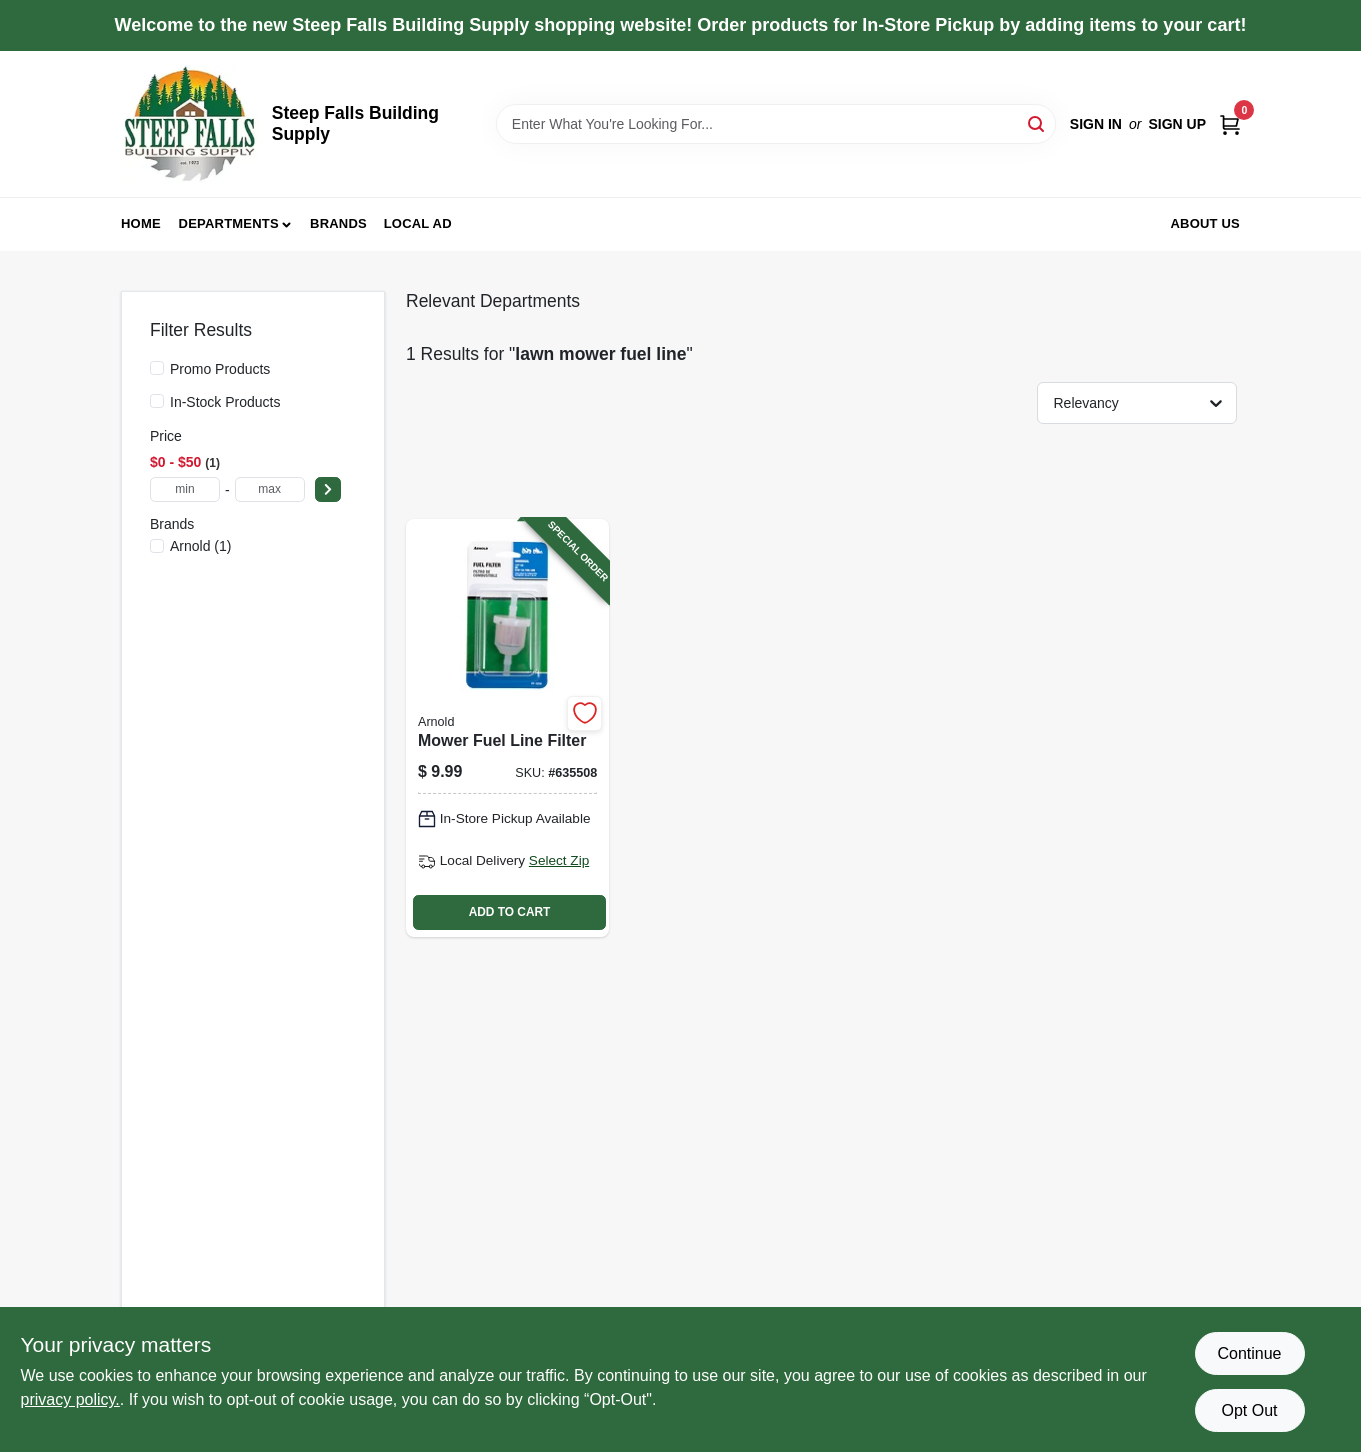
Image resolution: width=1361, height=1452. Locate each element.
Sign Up (1177, 124)
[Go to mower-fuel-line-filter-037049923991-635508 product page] (507, 728)
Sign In (1096, 124)
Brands (338, 223)
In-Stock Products (225, 402)
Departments (229, 223)
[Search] (1037, 122)
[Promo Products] (157, 368)
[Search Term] (776, 124)
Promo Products (220, 369)
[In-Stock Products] (157, 401)
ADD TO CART (510, 912)
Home (141, 223)
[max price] (270, 489)
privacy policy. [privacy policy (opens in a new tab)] (70, 1399)
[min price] (185, 489)
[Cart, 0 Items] (1230, 124)
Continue (1249, 1353)
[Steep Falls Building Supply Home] (189, 124)
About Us (1206, 223)
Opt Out (1249, 1410)
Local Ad (418, 223)
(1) (201, 546)
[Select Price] (328, 489)
